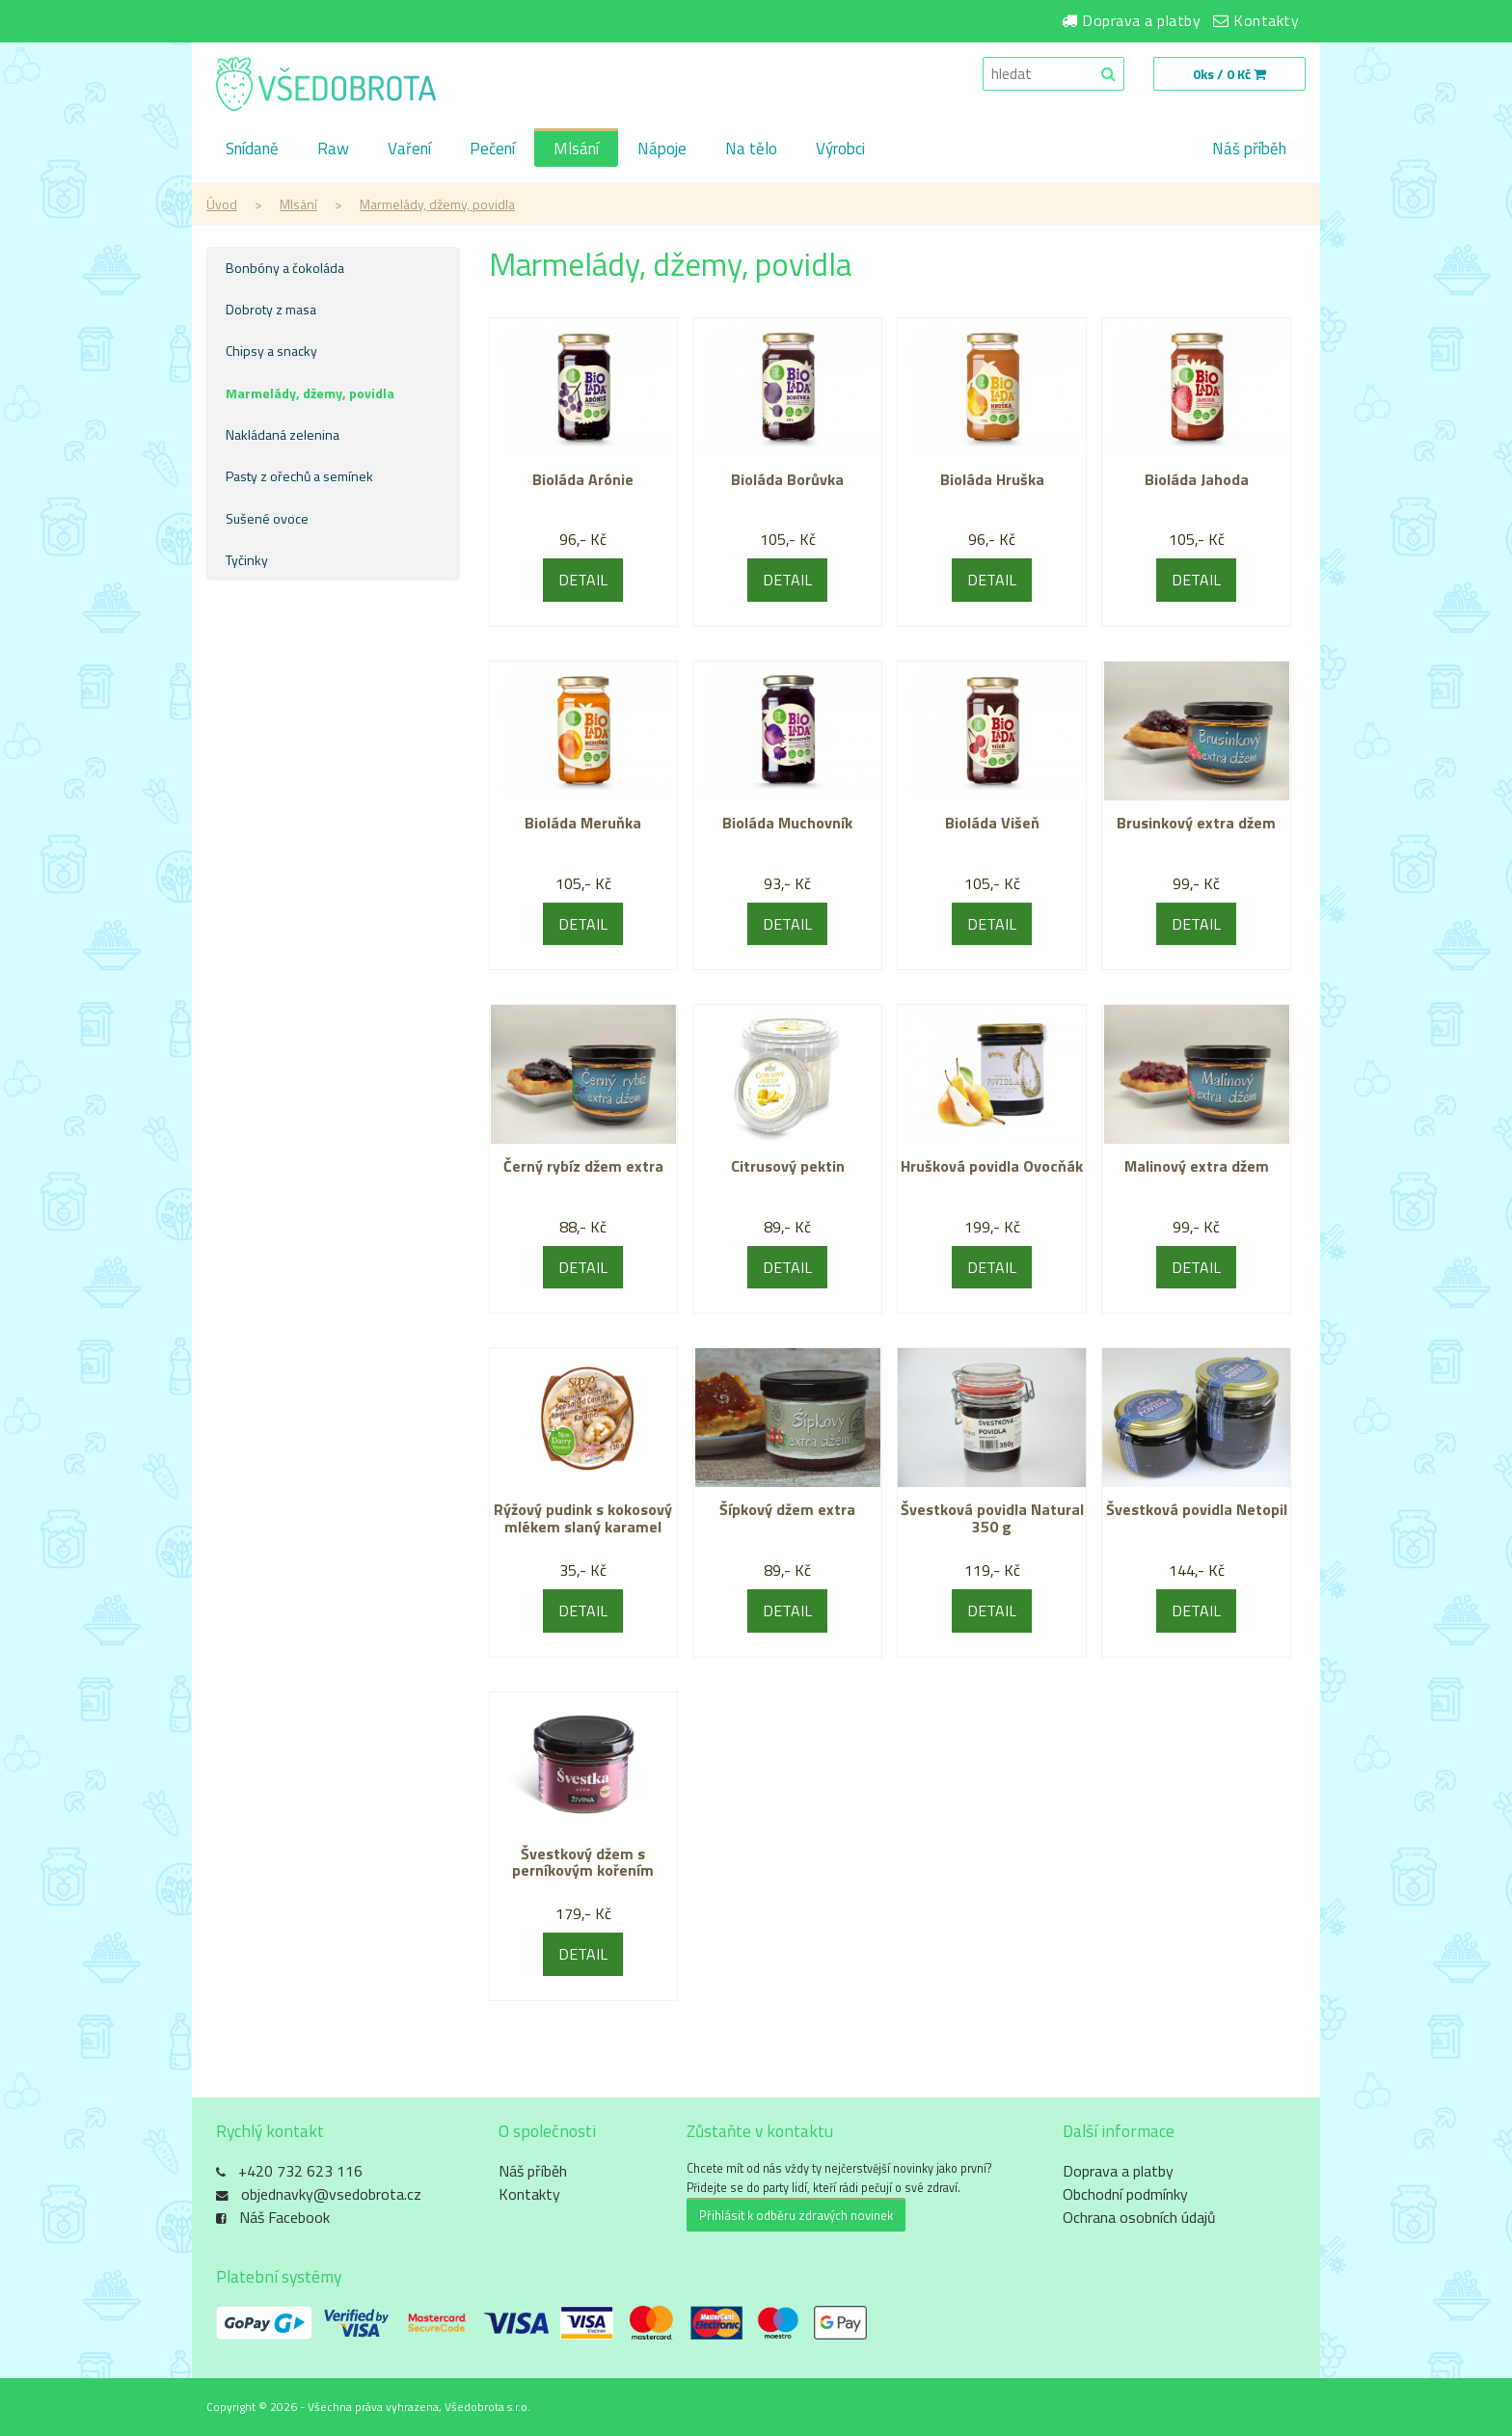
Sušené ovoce (267, 518)
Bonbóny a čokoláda (285, 267)
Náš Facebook (284, 2217)
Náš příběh (1249, 148)
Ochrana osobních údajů (1139, 2217)
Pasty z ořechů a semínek (299, 476)
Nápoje (662, 148)
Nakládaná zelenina (282, 434)
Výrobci (840, 148)
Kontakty (1266, 20)
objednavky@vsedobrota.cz (331, 2194)
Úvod (221, 204)
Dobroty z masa (271, 309)
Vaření (409, 148)
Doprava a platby (1141, 20)
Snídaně (252, 148)
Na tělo (751, 148)
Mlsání (576, 148)
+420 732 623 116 (300, 2170)
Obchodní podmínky (1125, 2194)
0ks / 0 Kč (1229, 74)
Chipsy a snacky (271, 350)
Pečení (492, 148)
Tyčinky (247, 560)
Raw (333, 148)
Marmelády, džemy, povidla (437, 204)
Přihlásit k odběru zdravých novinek (796, 2215)
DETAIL (583, 579)
